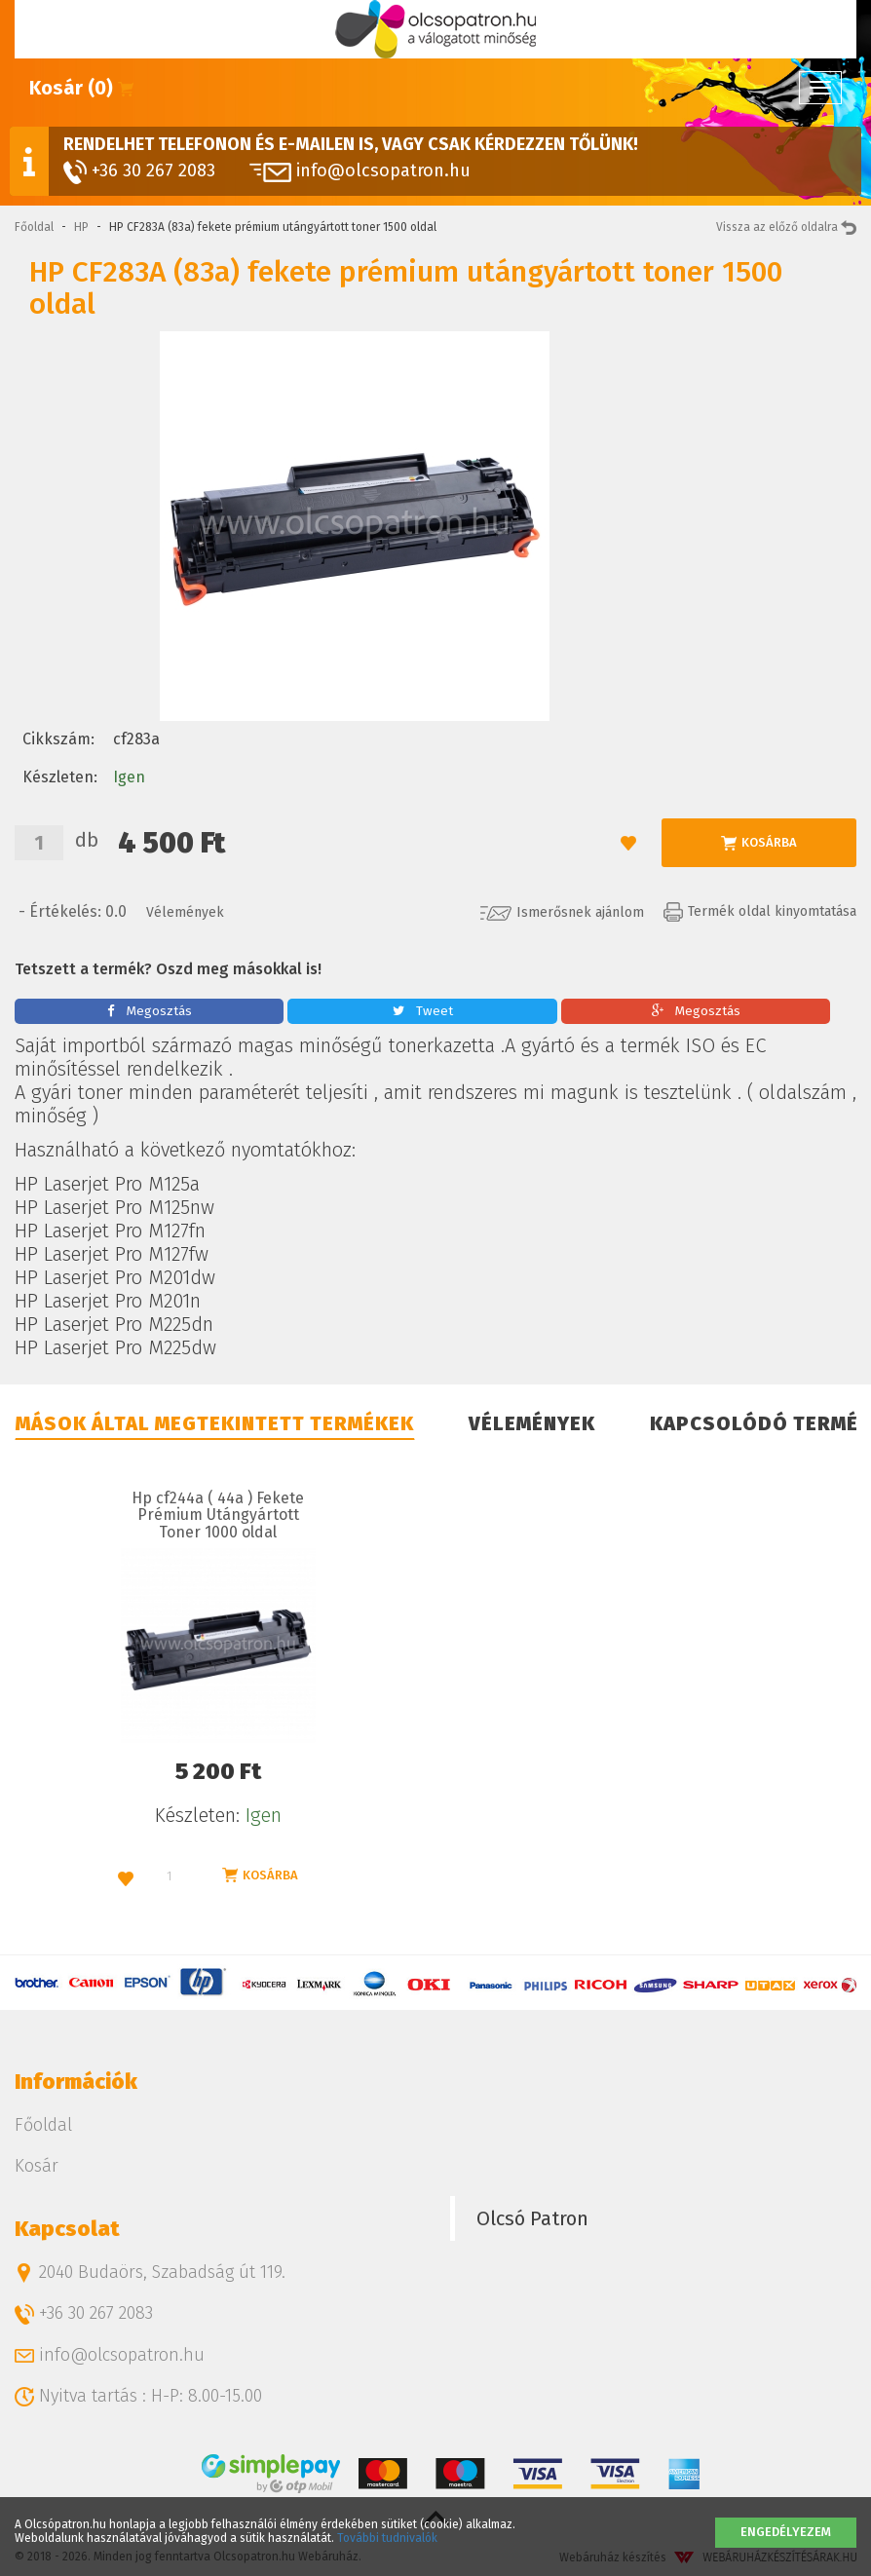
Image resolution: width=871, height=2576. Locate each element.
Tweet (423, 1011)
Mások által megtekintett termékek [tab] (215, 1423)
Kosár (36, 2166)
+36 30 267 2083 (139, 172)
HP (81, 227)
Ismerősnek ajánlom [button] (562, 912)
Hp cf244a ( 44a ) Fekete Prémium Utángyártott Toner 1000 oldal (218, 1515)
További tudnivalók (387, 2538)
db (86, 840)
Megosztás (149, 1011)
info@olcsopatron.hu (360, 170)
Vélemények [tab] (532, 1423)
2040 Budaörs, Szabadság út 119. (150, 2272)
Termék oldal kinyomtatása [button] (759, 911)
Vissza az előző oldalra (786, 227)
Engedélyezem (785, 2531)
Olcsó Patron (532, 2218)
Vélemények (185, 912)
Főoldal (34, 227)
